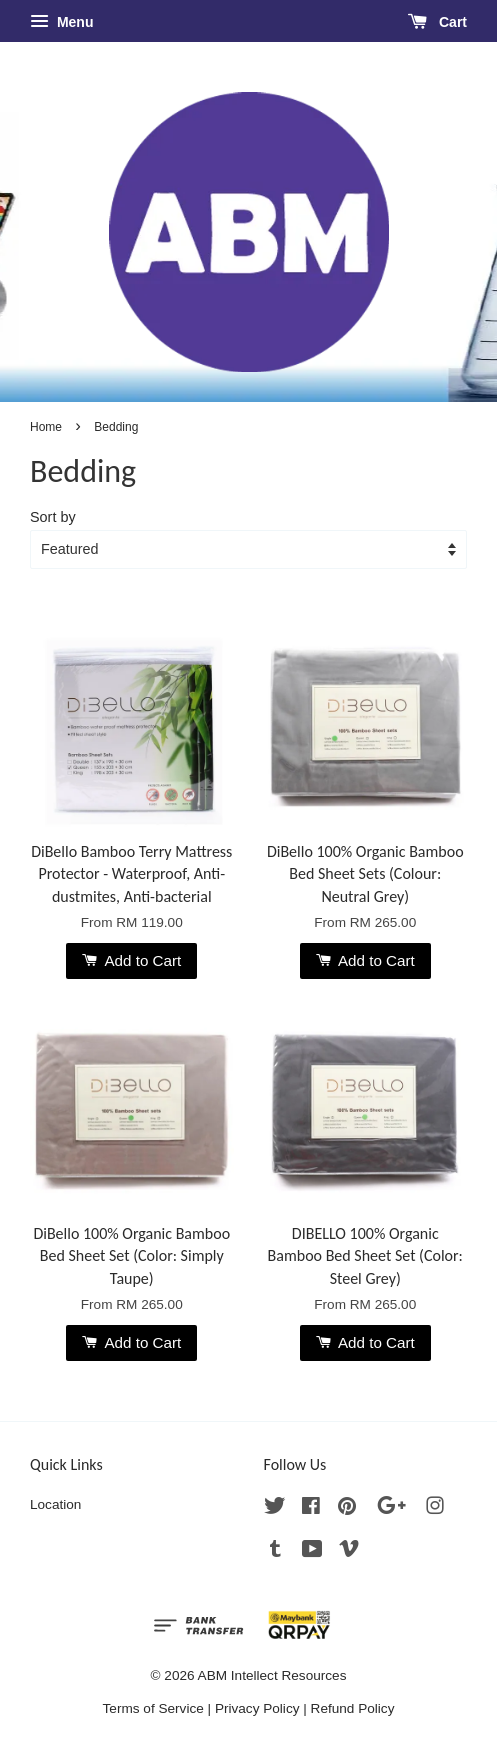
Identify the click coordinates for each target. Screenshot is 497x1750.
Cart (437, 22)
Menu (61, 22)
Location (55, 1504)
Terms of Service (153, 1708)
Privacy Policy (257, 1708)
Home (46, 427)
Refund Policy (353, 1708)
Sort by (53, 517)
